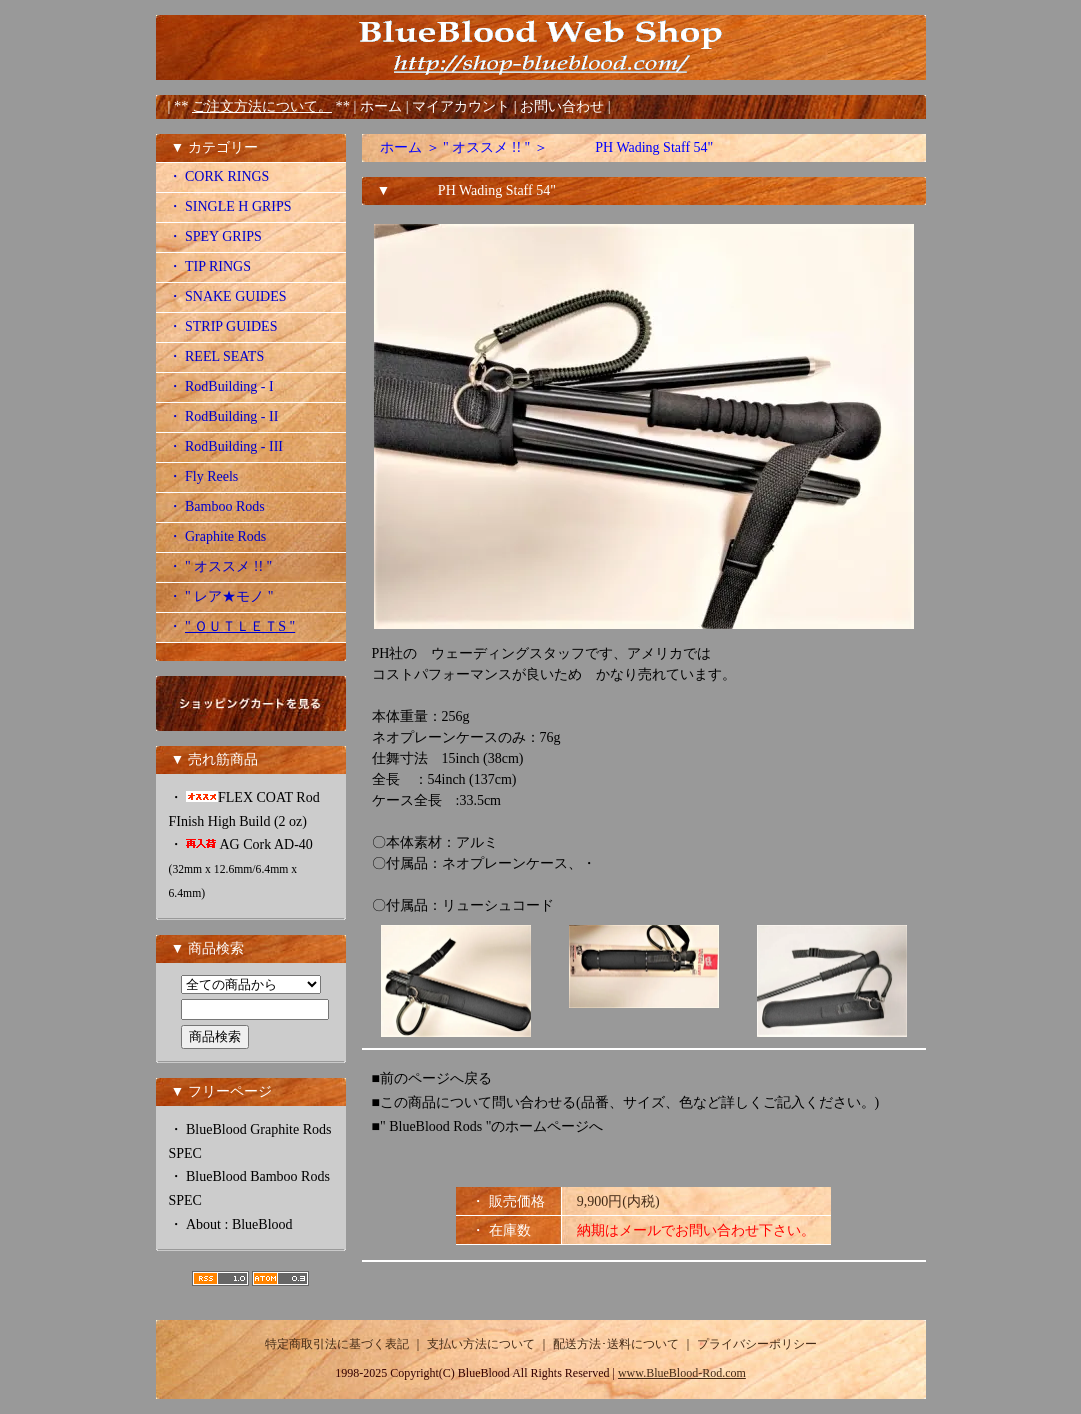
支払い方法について (481, 1344)
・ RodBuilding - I (221, 386)
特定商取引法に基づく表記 (337, 1344)
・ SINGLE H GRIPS (230, 206)
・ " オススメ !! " (220, 566)
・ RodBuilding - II (223, 416)
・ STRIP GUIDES (223, 326)
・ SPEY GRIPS (215, 236)
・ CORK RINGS (219, 176)
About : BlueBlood (239, 1224)
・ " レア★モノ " (221, 596)
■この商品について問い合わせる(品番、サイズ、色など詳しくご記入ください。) (626, 1102)
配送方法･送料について (616, 1344)
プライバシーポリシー (757, 1344)
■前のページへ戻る (432, 1078)
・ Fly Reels (203, 476)
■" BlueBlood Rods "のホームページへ (488, 1126)
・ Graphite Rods (217, 536)
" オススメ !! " (486, 147)
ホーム (381, 106)
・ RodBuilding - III (226, 446)
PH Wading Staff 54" (632, 147)
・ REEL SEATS (216, 356)
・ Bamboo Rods (216, 506)
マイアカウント (463, 106)
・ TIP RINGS (210, 266)
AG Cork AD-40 (241, 868)
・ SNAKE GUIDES (227, 296)
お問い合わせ (564, 106)
